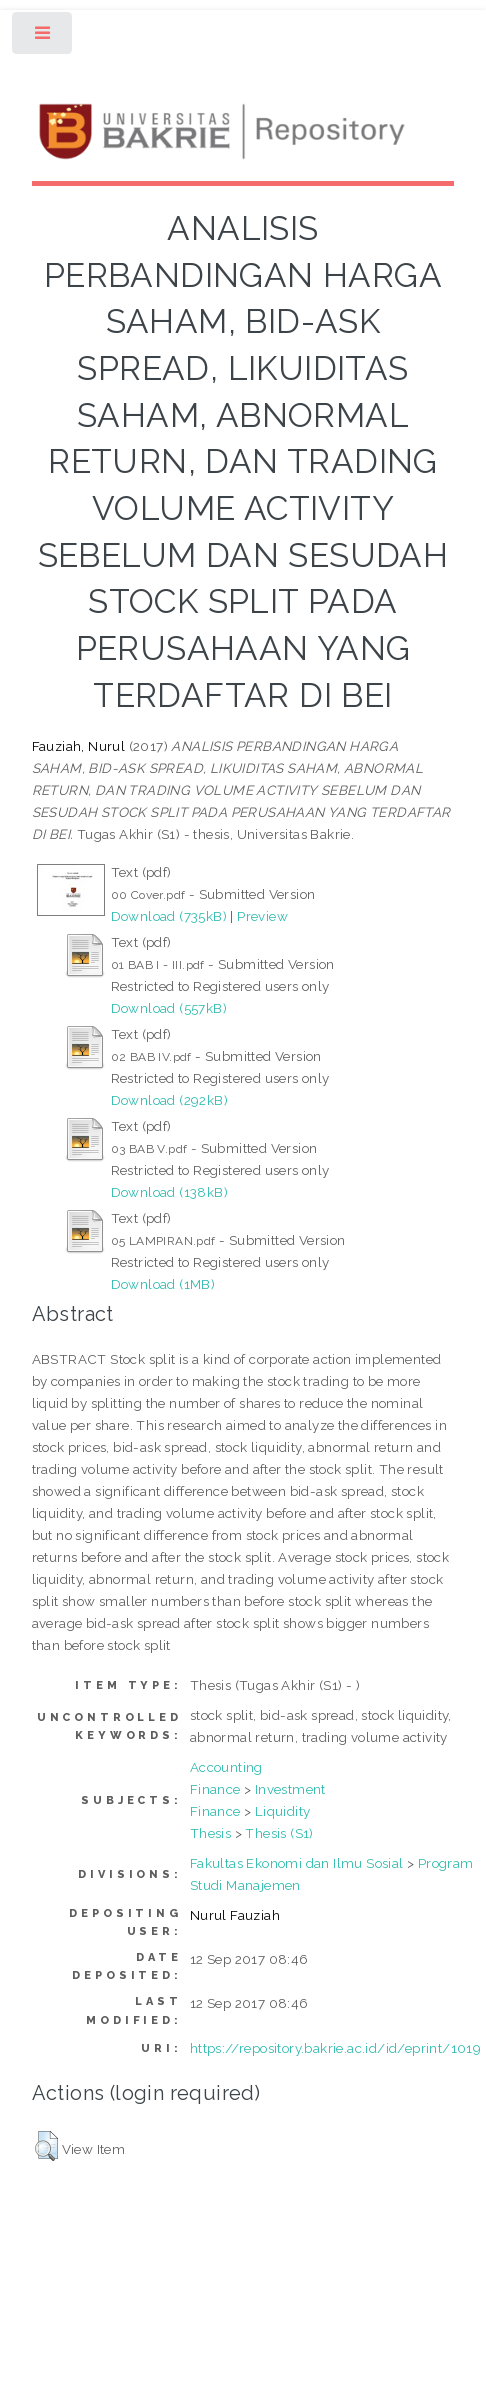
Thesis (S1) (279, 1833)
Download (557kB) (169, 1008)
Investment (290, 1789)
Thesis (210, 1833)
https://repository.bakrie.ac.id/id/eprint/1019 (335, 2048)
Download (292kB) (169, 1100)
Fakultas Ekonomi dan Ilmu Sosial (297, 1863)
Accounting (226, 1767)
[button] (46, 2146)
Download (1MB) (163, 1284)
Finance (215, 1789)
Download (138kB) (169, 1192)
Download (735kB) (169, 916)
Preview (262, 916)
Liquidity (283, 1811)
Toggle (43, 37)
